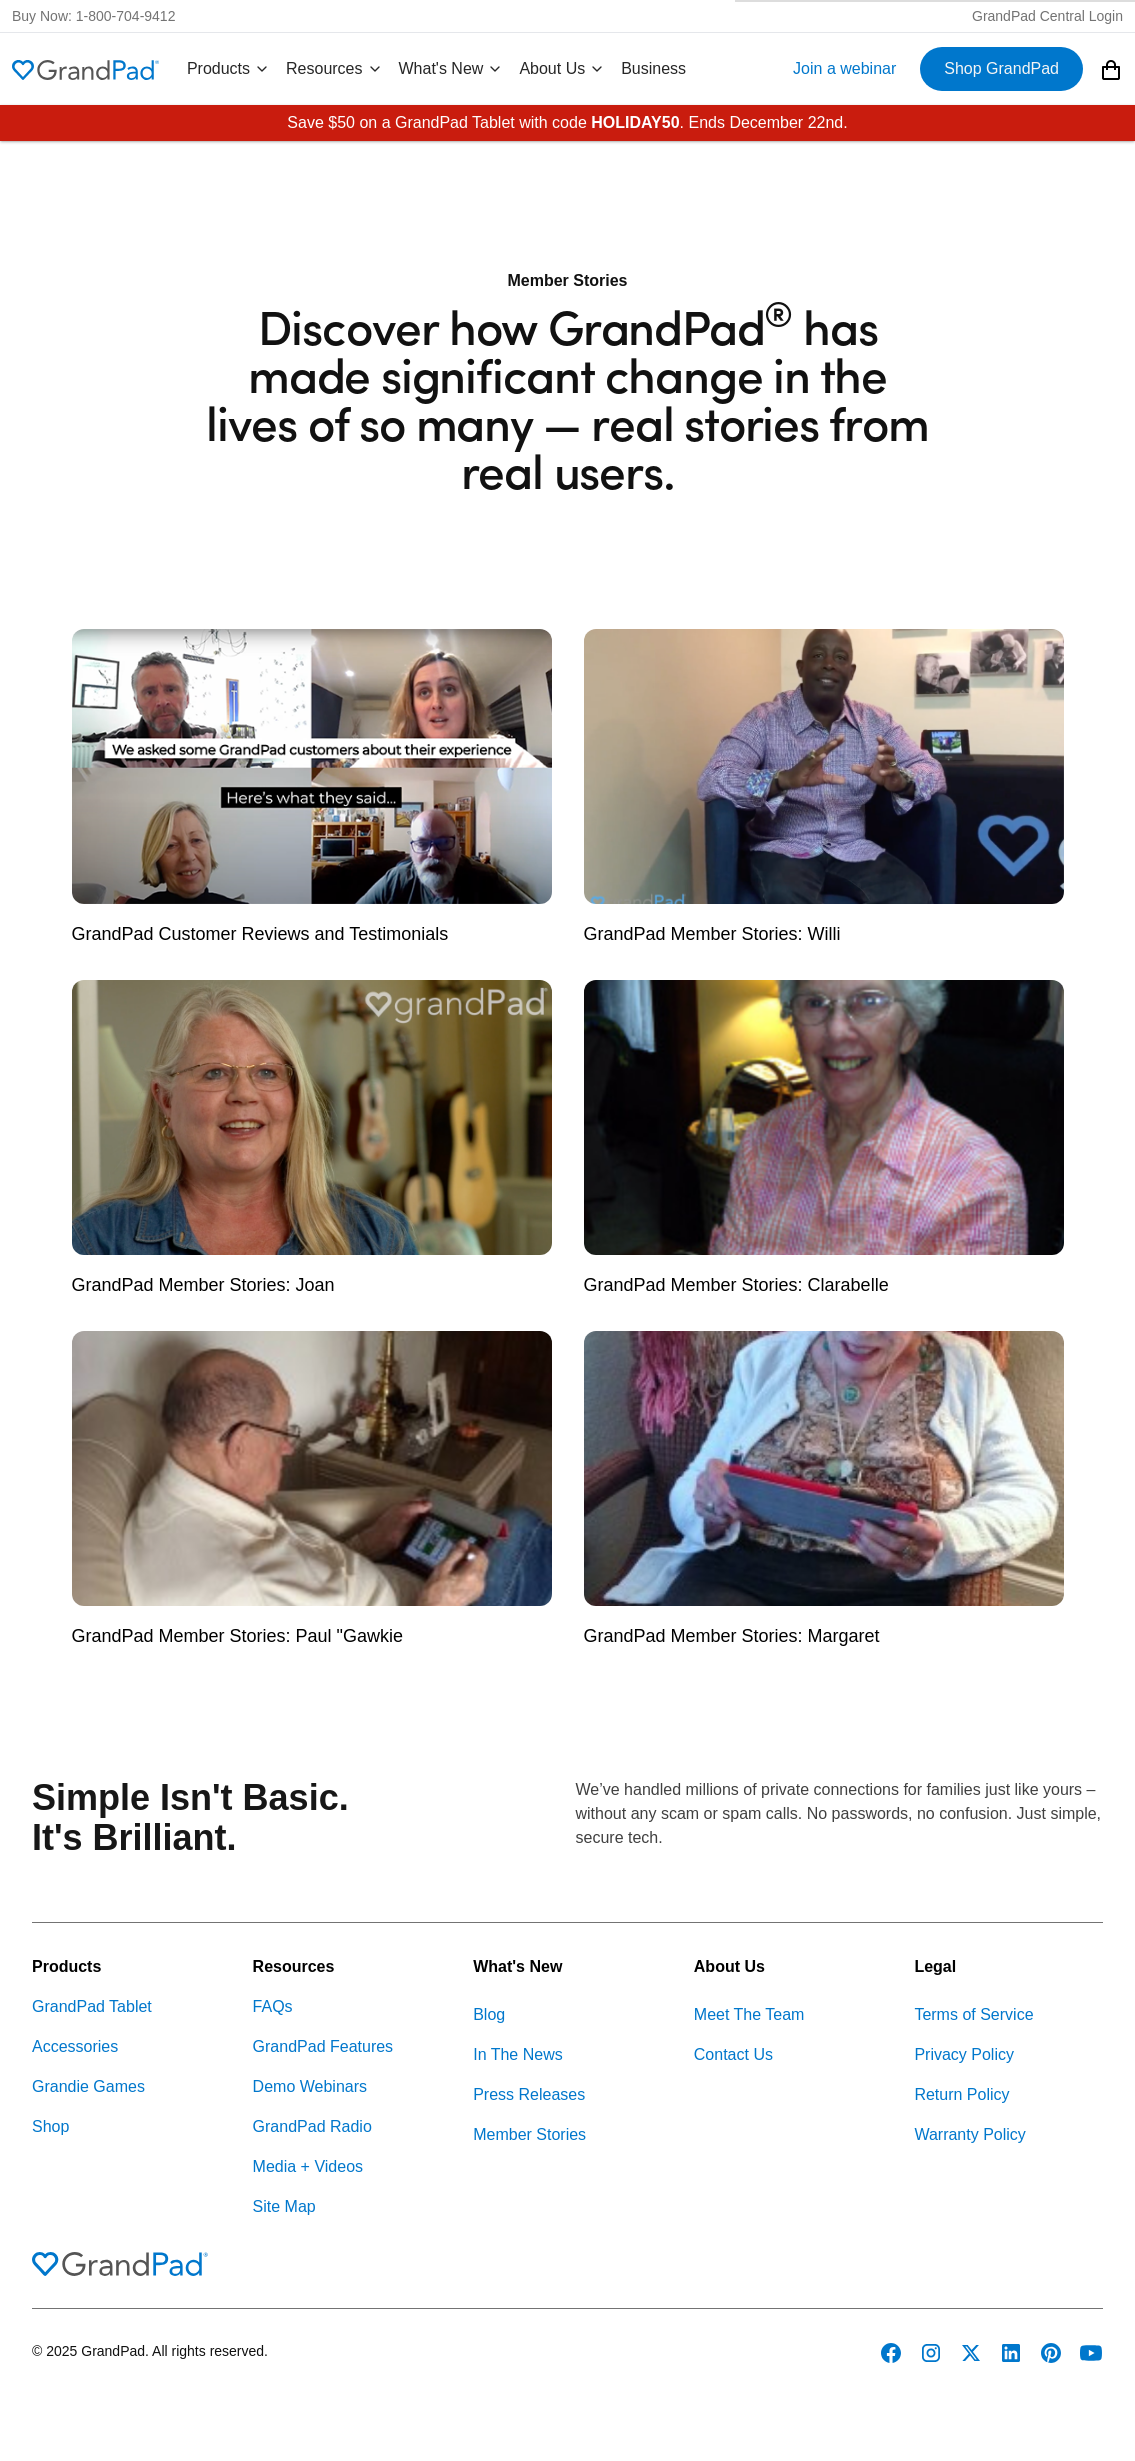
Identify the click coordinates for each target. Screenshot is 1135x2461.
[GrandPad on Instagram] (931, 2353)
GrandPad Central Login (1047, 16)
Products (228, 68)
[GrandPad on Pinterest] (1051, 2353)
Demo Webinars (310, 2086)
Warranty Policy (969, 2134)
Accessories (75, 2046)
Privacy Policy (964, 2054)
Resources (334, 68)
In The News (518, 2054)
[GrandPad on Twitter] (971, 2353)
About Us (562, 68)
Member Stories (529, 2134)
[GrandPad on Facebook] (891, 2353)
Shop (50, 2126)
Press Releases (529, 2094)
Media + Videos (308, 2166)
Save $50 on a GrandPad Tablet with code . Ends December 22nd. (567, 122)
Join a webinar (844, 68)
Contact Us (733, 2054)
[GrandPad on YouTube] (1091, 2353)
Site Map (284, 2206)
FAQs (273, 2006)
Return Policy (961, 2094)
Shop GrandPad (1001, 68)
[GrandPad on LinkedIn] (1011, 2353)
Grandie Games (88, 2086)
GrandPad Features (323, 2046)
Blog (489, 2014)
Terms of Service (973, 2014)
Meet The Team (749, 2014)
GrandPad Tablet (92, 2006)
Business (653, 68)
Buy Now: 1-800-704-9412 (93, 16)
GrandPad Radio (312, 2126)
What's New (451, 68)
